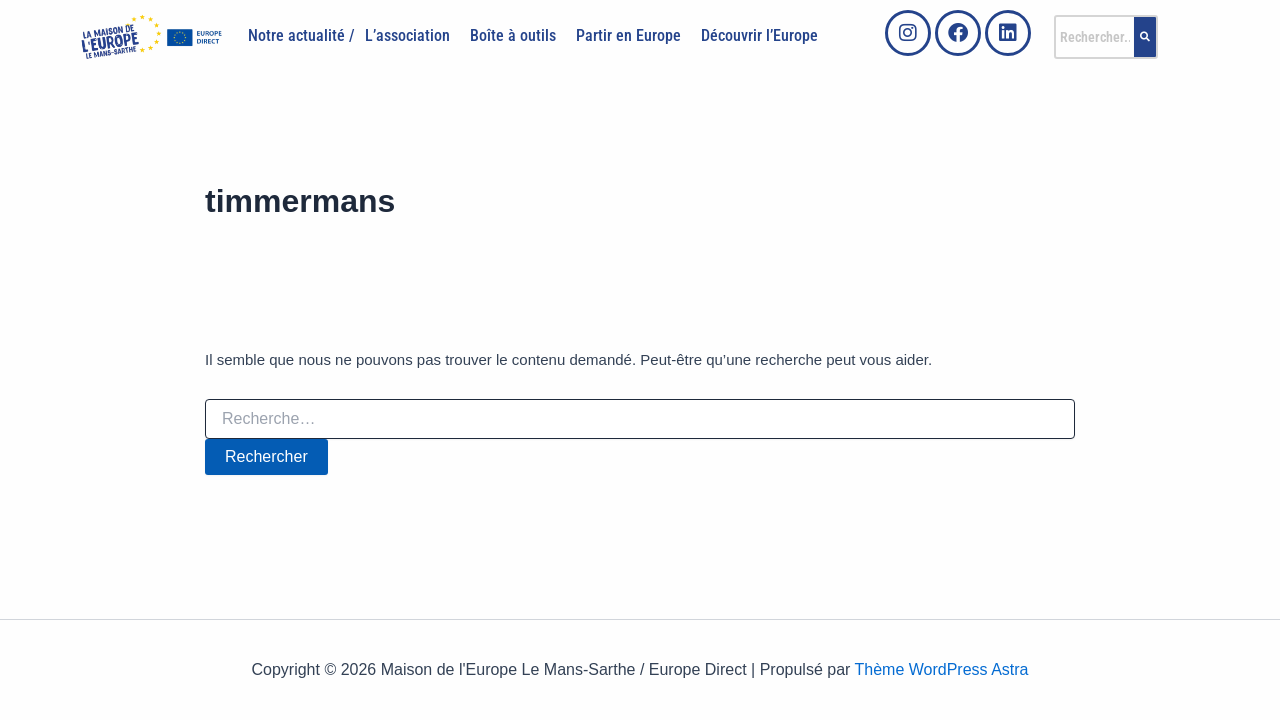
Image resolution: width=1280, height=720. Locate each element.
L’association (407, 35)
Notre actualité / (301, 35)
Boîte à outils (513, 35)
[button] (412, 36)
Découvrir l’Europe (759, 35)
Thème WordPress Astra (942, 669)
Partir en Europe (628, 35)
